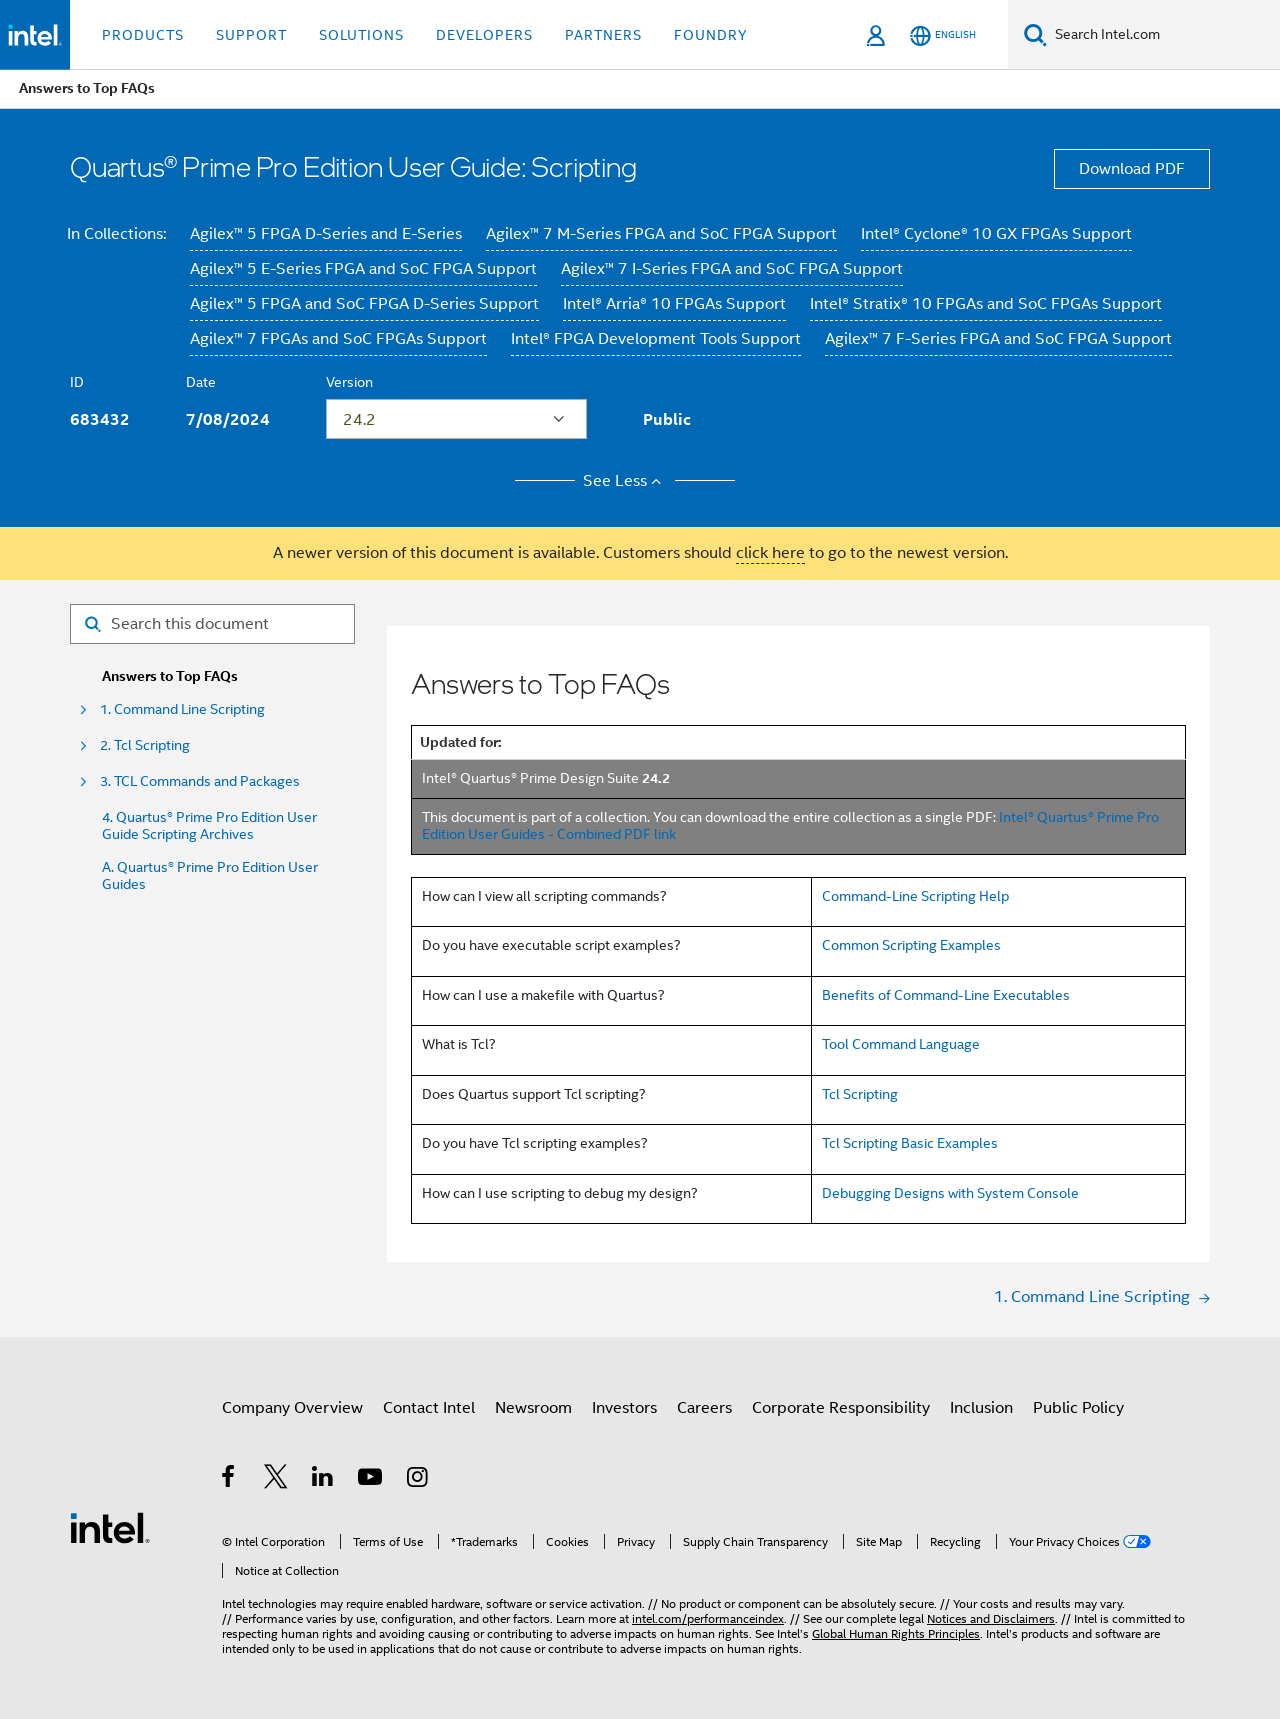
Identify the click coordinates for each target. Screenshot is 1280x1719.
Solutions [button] (361, 35)
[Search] (1035, 34)
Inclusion (981, 1408)
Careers (704, 1408)
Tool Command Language (901, 1044)
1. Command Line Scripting (182, 709)
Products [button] (143, 35)
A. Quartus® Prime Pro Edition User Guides (210, 876)
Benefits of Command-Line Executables (946, 995)
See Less (625, 481)
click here (770, 553)
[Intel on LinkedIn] (323, 1480)
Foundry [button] (711, 35)
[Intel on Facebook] (229, 1480)
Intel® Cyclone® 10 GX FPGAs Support (996, 234)
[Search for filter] (212, 624)
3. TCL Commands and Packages (200, 781)
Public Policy (1078, 1408)
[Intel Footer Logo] (110, 1527)
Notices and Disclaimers (991, 1618)
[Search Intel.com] (1163, 35)
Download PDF (1132, 169)
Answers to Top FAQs (170, 676)
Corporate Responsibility (841, 1408)
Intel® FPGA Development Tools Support (656, 339)
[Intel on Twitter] (276, 1480)
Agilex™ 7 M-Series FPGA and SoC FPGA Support (661, 234)
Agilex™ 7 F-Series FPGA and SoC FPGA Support (998, 339)
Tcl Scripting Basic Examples (910, 1143)
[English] (943, 35)
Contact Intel (429, 1408)
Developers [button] (484, 35)
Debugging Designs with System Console (950, 1193)
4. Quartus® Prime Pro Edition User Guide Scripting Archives (209, 826)
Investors (624, 1408)
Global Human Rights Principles (896, 1633)
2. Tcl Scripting (145, 745)
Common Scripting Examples (911, 945)
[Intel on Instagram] (418, 1480)
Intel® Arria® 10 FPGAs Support (674, 304)
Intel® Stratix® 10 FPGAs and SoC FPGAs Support (986, 304)
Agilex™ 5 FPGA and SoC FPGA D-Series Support (364, 304)
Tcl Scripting (860, 1094)
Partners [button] (603, 35)
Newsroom (533, 1408)
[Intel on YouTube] (371, 1480)
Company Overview (292, 1408)
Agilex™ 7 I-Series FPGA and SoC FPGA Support (732, 269)
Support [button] (251, 35)
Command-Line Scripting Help (915, 896)
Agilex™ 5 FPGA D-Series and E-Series (326, 234)
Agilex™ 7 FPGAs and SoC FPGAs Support (338, 339)
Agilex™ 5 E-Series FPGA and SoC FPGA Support (363, 269)
